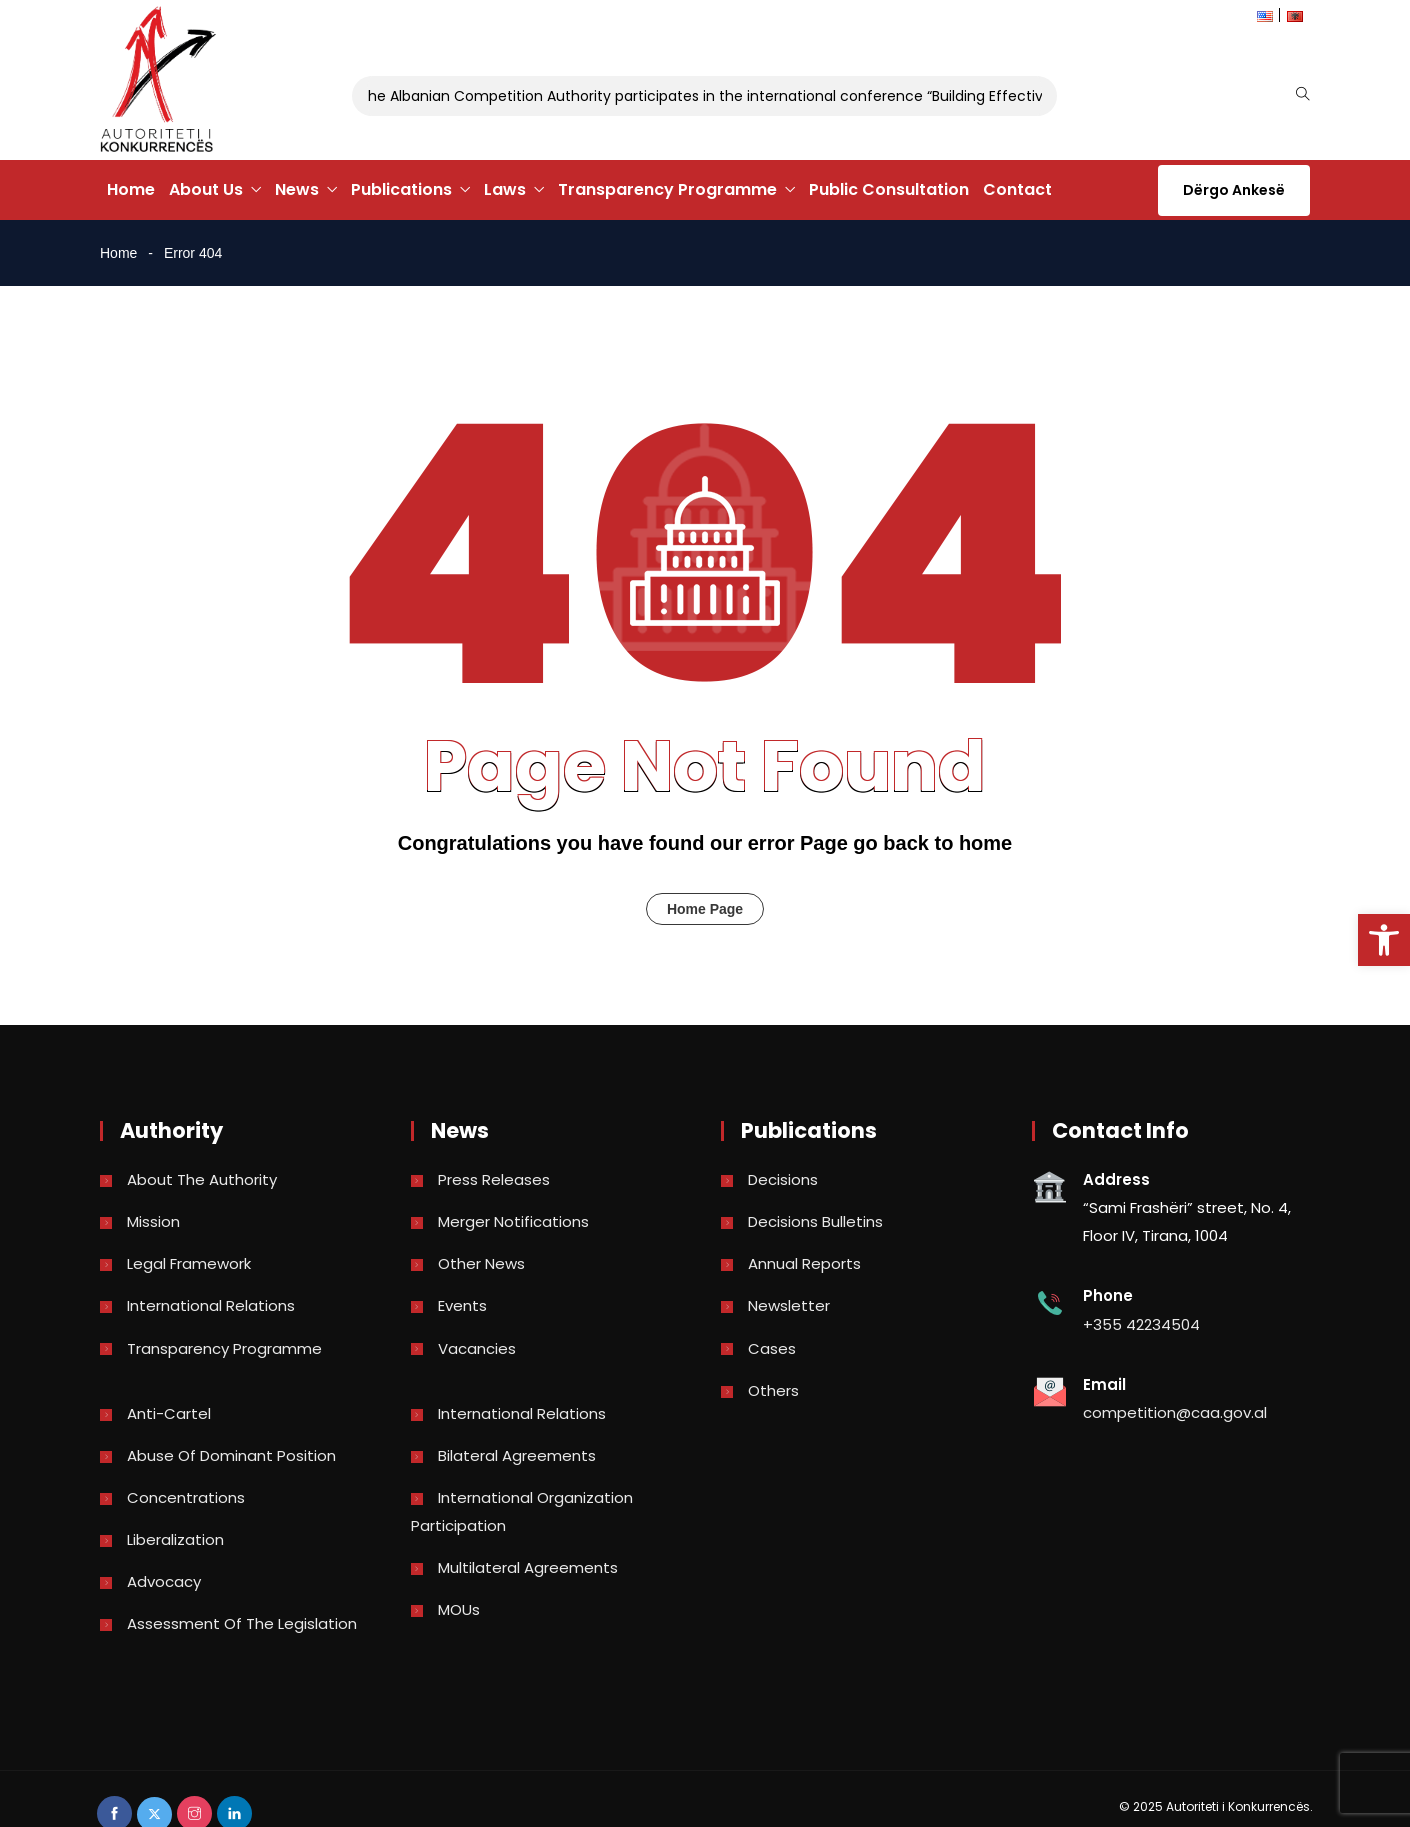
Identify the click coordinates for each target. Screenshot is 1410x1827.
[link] (1384, 940)
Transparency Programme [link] (667, 189)
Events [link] (462, 1305)
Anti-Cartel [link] (169, 1413)
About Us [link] (206, 189)
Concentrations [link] (186, 1497)
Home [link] (131, 189)
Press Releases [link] (494, 1179)
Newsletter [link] (789, 1305)
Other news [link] (481, 1263)
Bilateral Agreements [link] (517, 1455)
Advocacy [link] (164, 1581)
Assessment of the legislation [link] (242, 1623)
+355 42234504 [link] (1141, 1324)
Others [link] (773, 1390)
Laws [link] (505, 189)
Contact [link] (1017, 189)
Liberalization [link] (175, 1539)
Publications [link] (401, 189)
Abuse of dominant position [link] (231, 1455)
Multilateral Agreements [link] (528, 1567)
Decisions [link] (783, 1179)
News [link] (297, 189)
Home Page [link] (705, 909)
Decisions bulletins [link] (815, 1221)
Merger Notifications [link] (513, 1221)
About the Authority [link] (202, 1179)
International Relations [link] (211, 1305)
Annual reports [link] (804, 1263)
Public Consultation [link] (889, 189)
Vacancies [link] (477, 1348)
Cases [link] (772, 1348)
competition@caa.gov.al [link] (1175, 1412)
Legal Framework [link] (189, 1263)
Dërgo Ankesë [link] (1234, 190)
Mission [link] (153, 1221)
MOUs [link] (459, 1609)
